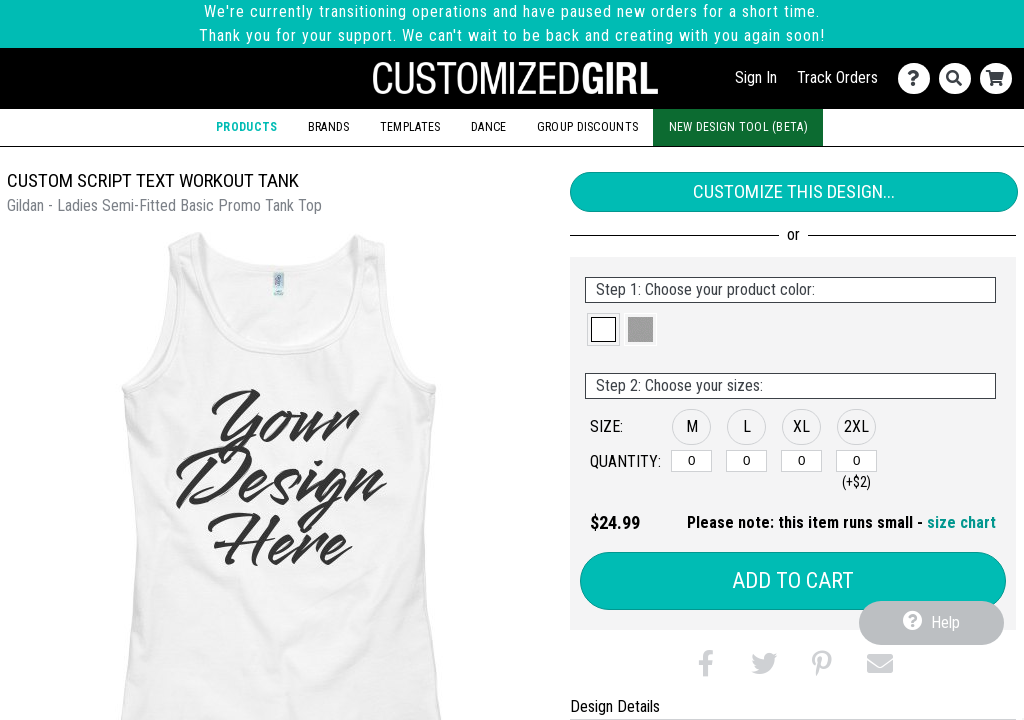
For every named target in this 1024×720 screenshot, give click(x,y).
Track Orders (837, 77)
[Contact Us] (918, 78)
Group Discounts (587, 127)
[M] (691, 461)
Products (246, 127)
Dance (488, 127)
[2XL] (856, 461)
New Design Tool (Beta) (738, 127)
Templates (410, 127)
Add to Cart (793, 580)
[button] (603, 329)
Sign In (756, 77)
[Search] (959, 78)
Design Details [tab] (615, 706)
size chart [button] (961, 522)
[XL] (801, 461)
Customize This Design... (794, 191)
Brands (329, 127)
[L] (746, 461)
